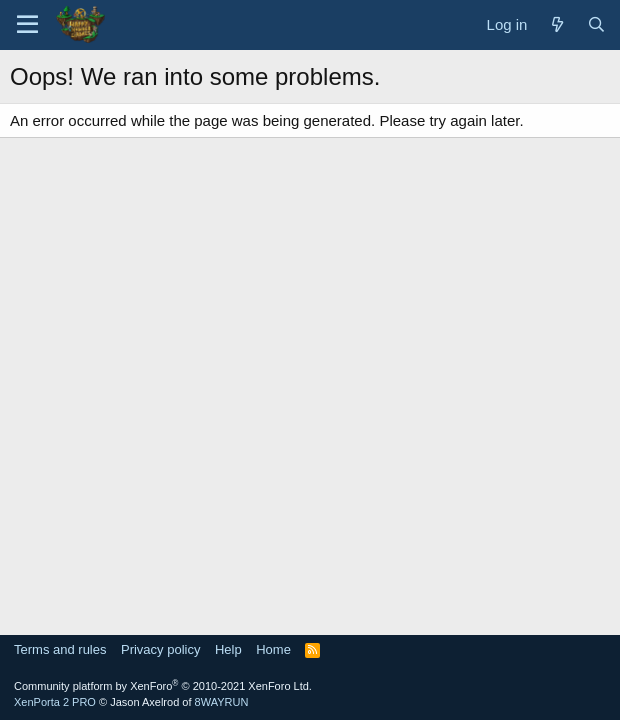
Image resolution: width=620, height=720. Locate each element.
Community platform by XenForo (163, 686)
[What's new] (556, 24)
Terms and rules (60, 649)
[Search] (596, 24)
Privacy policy (160, 649)
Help (228, 649)
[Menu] (27, 25)
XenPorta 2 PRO (55, 702)
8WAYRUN (222, 702)
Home (273, 649)
